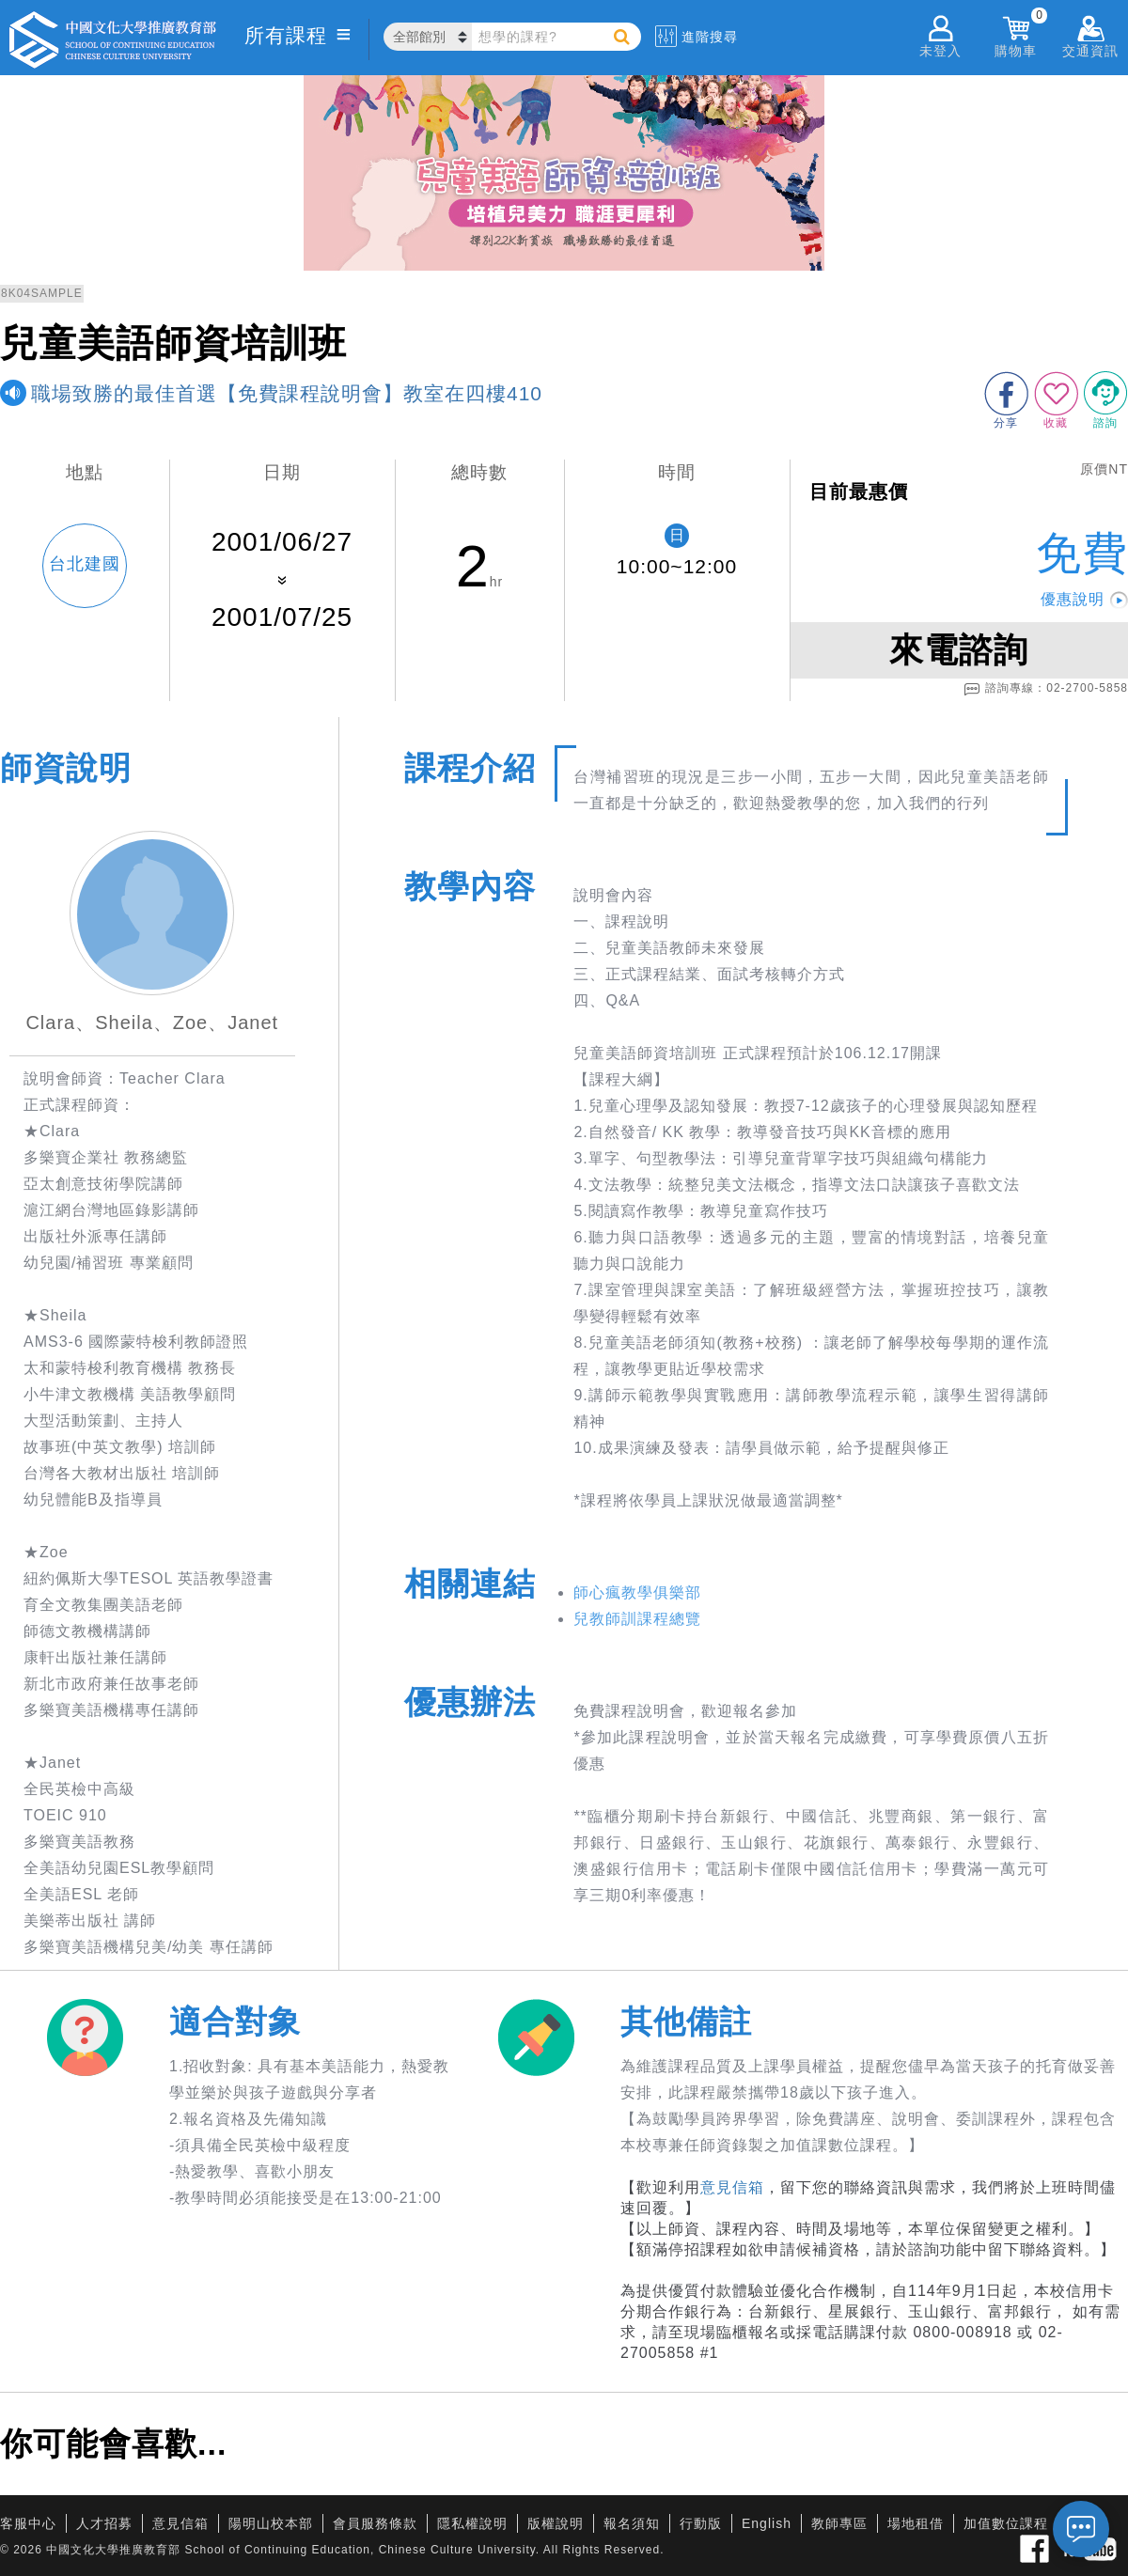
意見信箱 (732, 2187)
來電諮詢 (958, 650)
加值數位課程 (1006, 2523)
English (766, 2523)
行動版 (701, 2523)
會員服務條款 (375, 2523)
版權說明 (555, 2523)
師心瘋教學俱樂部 (637, 1592)
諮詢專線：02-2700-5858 (1046, 688)
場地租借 (915, 2523)
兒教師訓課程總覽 (637, 1619)
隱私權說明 (472, 2523)
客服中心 (28, 2523)
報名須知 (631, 2523)
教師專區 (839, 2523)
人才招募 (104, 2523)
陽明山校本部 (270, 2523)
